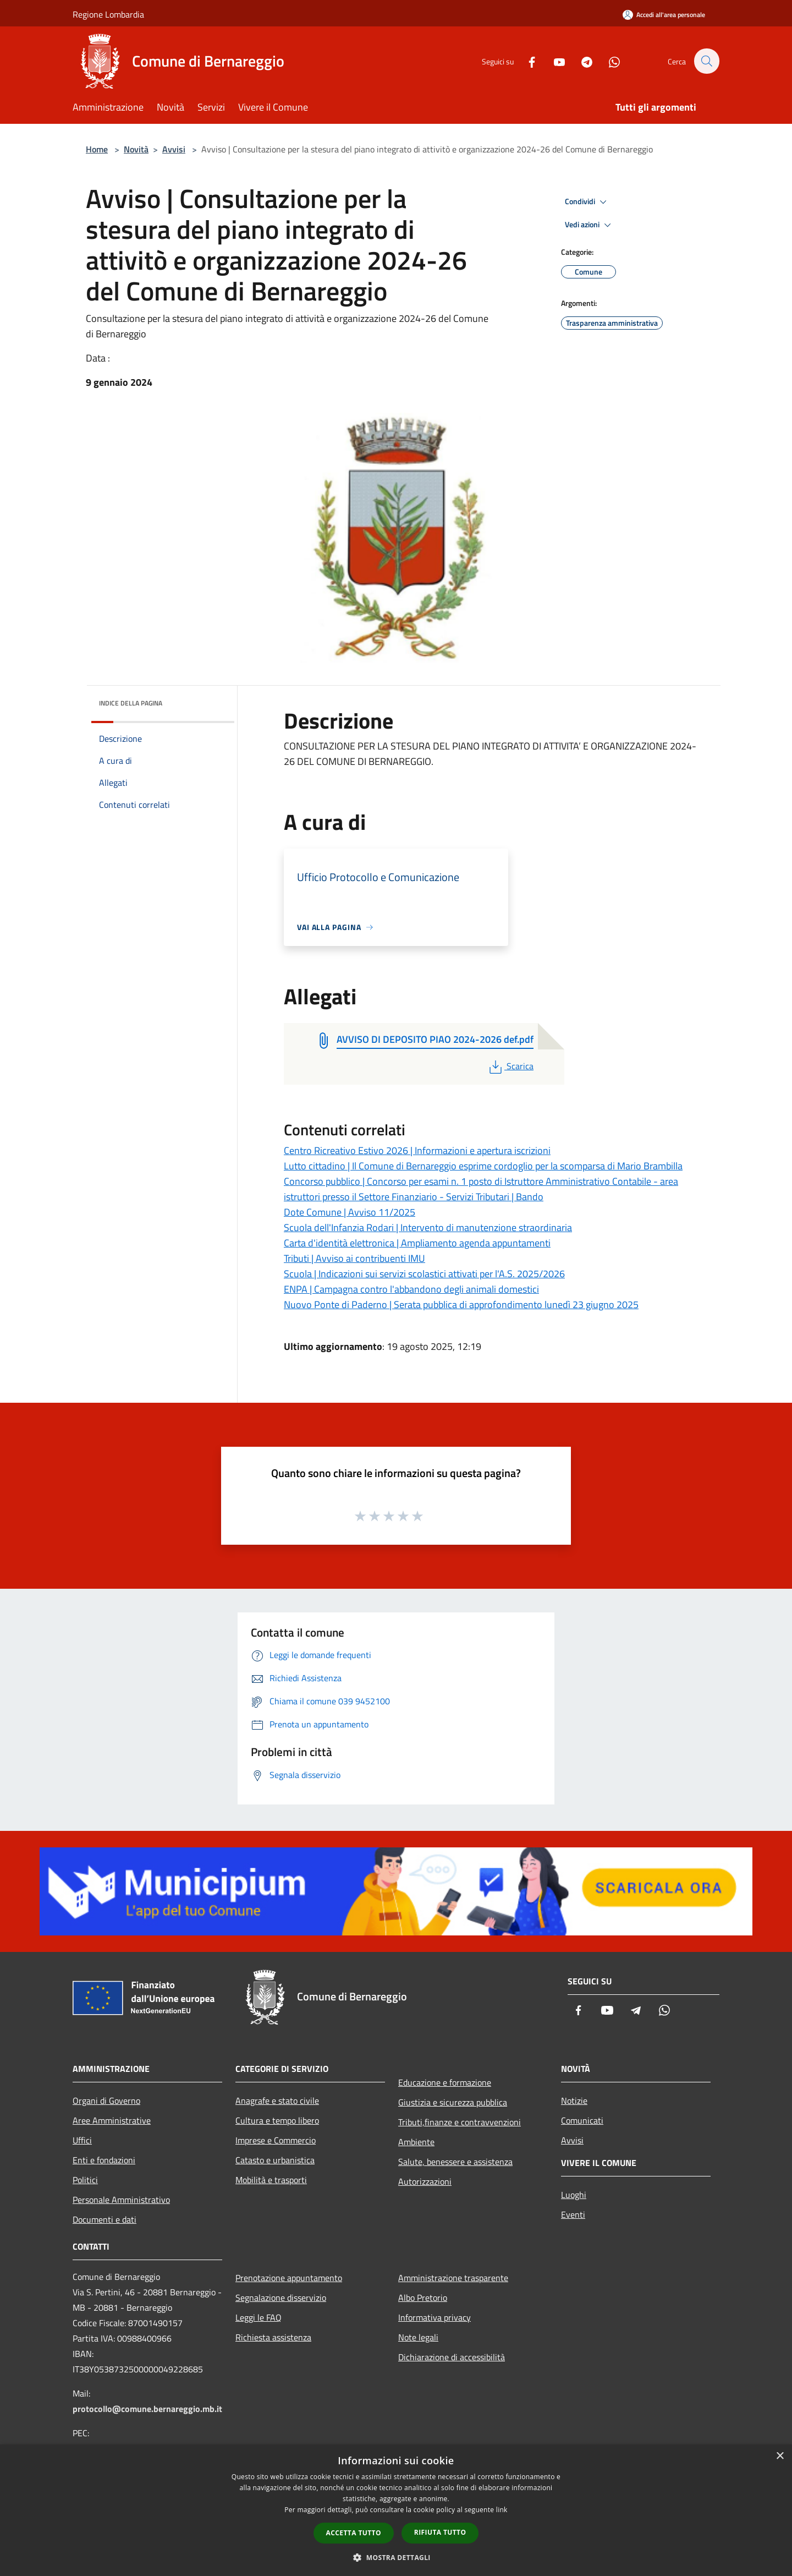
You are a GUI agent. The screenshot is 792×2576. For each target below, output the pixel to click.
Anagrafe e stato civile (277, 2100)
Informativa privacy (434, 2317)
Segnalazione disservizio (280, 2297)
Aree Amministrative (112, 2120)
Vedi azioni (589, 225)
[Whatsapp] (608, 60)
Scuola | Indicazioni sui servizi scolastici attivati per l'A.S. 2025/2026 (424, 1273)
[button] (396, 2557)
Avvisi (173, 149)
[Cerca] (706, 61)
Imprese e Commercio (275, 2140)
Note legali (418, 2337)
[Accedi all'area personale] (663, 15)
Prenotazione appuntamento (288, 2277)
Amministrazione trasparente (453, 2277)
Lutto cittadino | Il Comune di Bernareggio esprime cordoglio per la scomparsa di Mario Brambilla (483, 1165)
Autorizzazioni (425, 2181)
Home (97, 149)
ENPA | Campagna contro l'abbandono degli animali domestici (411, 1289)
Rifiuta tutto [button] (440, 2532)
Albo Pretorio (422, 2297)
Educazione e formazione (444, 2082)
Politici (85, 2179)
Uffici (82, 2140)
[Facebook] (526, 60)
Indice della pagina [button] (130, 703)
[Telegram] (581, 60)
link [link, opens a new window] (502, 2509)
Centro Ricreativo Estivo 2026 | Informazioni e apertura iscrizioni (417, 1150)
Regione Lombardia (108, 14)
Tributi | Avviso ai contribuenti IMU (354, 1258)
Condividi (587, 202)
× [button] (780, 2456)
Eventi (573, 2214)
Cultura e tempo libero (277, 2120)
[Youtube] (553, 60)
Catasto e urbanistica (275, 2160)
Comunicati (582, 2120)
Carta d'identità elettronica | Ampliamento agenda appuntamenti (417, 1242)
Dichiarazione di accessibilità (451, 2357)
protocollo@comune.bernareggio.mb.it (147, 2408)
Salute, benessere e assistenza (455, 2161)
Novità (136, 149)
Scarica (510, 1066)
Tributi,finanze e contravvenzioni (459, 2122)
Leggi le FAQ (258, 2317)
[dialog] (396, 2510)
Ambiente (416, 2141)
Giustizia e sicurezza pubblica (452, 2102)
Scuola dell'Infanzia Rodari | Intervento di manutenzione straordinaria (428, 1227)
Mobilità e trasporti (271, 2179)
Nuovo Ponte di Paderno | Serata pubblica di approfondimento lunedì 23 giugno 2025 (461, 1304)
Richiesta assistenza (273, 2337)
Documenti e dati (104, 2219)
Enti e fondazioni (104, 2160)
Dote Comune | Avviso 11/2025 (349, 1212)
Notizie (574, 2100)
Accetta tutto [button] (353, 2532)
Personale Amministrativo (121, 2199)
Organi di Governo (106, 2100)
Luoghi (573, 2194)
